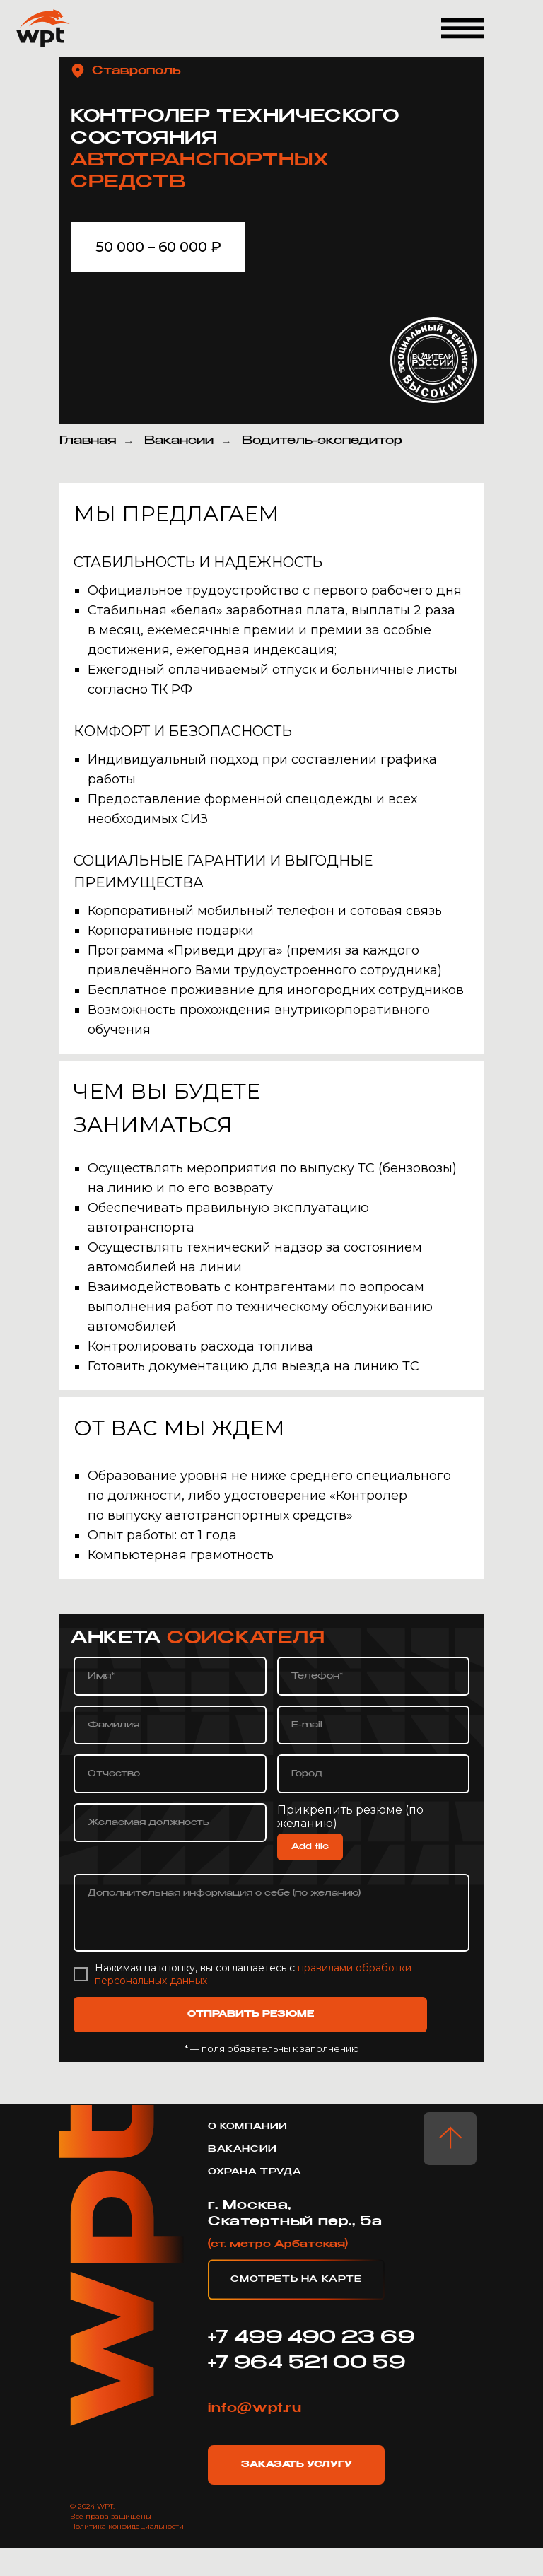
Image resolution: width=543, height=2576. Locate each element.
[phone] (373, 1676)
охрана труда (254, 2172)
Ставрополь (136, 71)
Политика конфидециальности (127, 2526)
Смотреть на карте (295, 2279)
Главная (87, 441)
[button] (462, 28)
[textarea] (271, 1913)
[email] (373, 1725)
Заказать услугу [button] (296, 2465)
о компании (248, 2127)
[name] (170, 1676)
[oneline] (373, 1773)
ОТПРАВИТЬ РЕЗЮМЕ (250, 2014)
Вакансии (179, 441)
